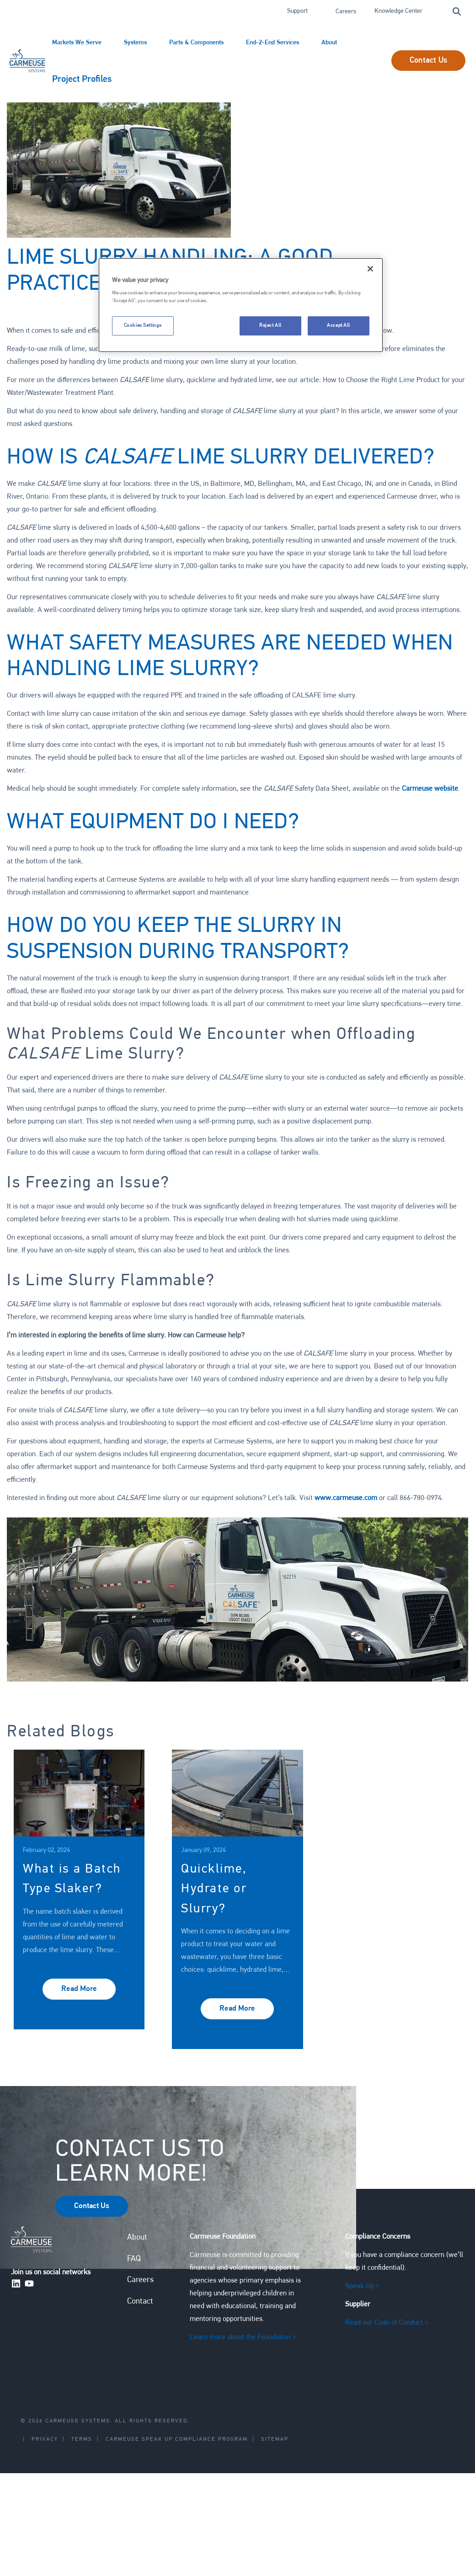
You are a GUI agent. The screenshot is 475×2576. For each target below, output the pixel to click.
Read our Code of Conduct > (381, 2418)
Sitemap (274, 2542)
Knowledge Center (399, 11)
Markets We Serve (83, 40)
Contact (141, 2396)
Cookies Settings (143, 325)
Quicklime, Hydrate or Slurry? (214, 1902)
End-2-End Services (279, 40)
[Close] (370, 269)
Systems (142, 40)
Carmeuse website (430, 737)
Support (298, 11)
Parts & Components (203, 40)
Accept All (338, 325)
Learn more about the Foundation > (241, 2432)
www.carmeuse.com (346, 1446)
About (336, 40)
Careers (346, 11)
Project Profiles (78, 74)
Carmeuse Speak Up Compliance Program (177, 2542)
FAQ (135, 2354)
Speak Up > (357, 2381)
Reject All (270, 325)
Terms (81, 2542)
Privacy (45, 2542)
